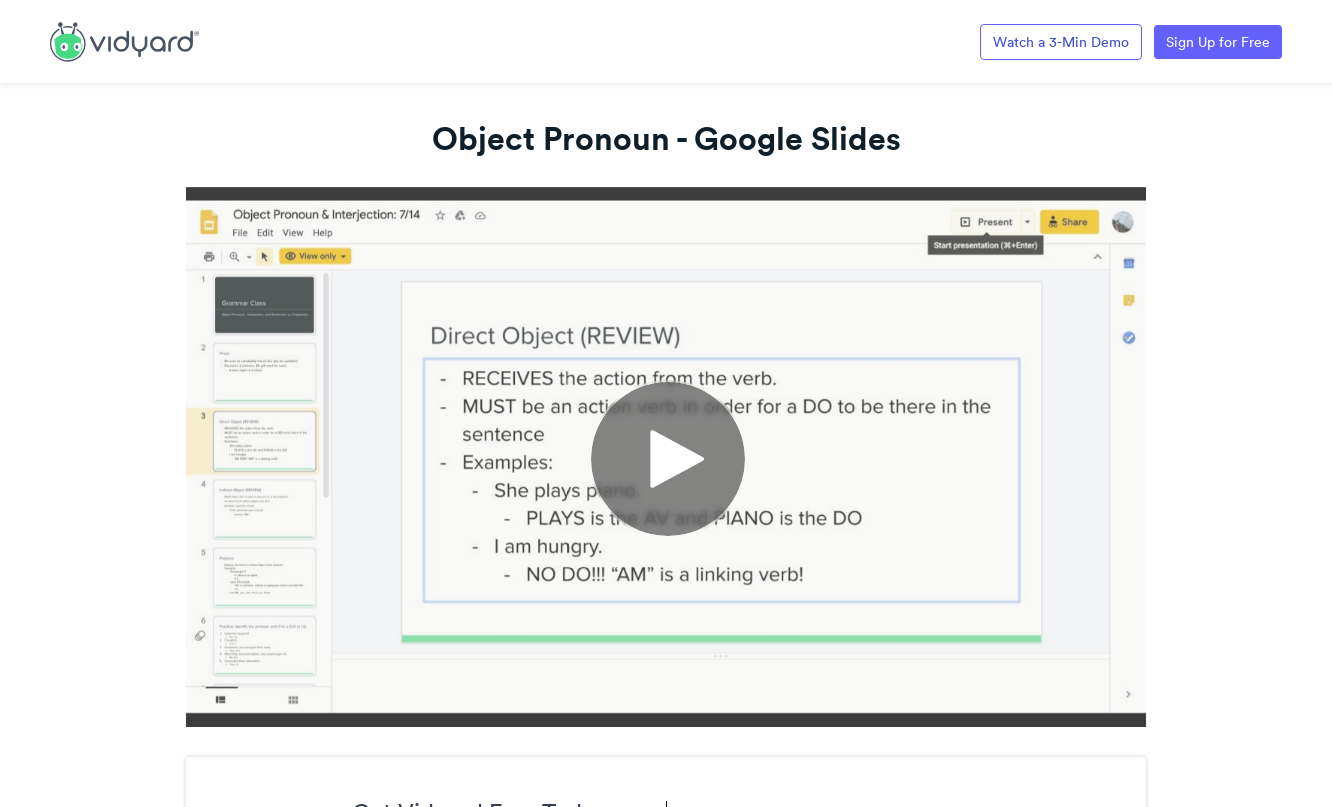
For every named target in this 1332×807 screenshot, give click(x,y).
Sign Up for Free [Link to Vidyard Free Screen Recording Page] (1218, 42)
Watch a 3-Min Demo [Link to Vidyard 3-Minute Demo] (1061, 42)
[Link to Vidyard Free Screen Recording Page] (124, 40)
